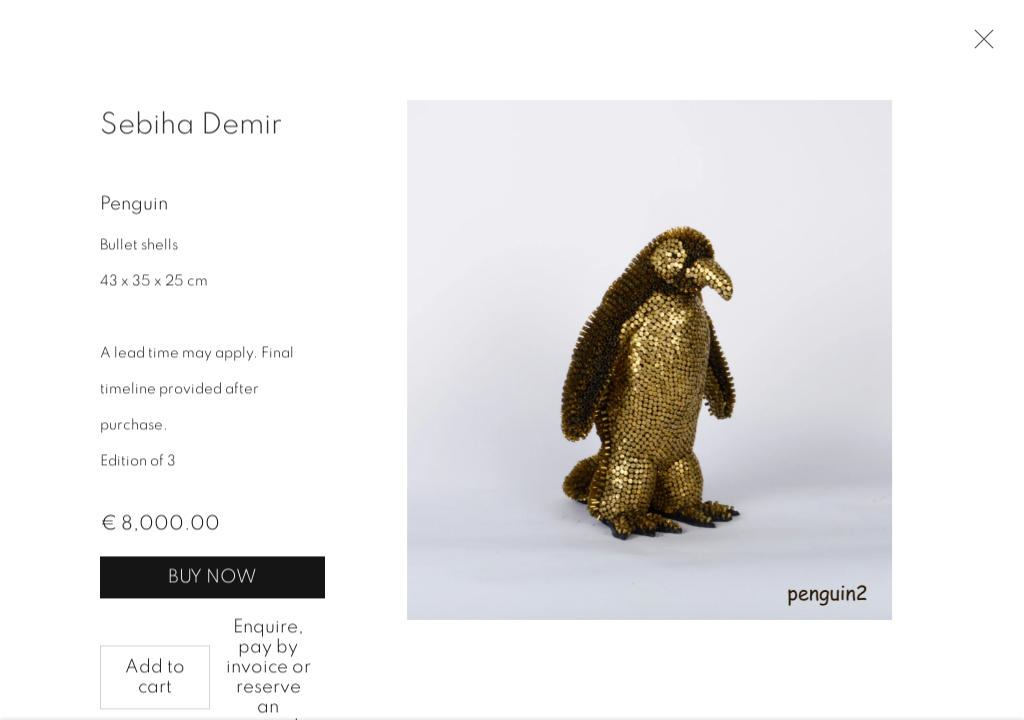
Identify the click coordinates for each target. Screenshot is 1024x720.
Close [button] (979, 45)
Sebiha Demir (191, 127)
